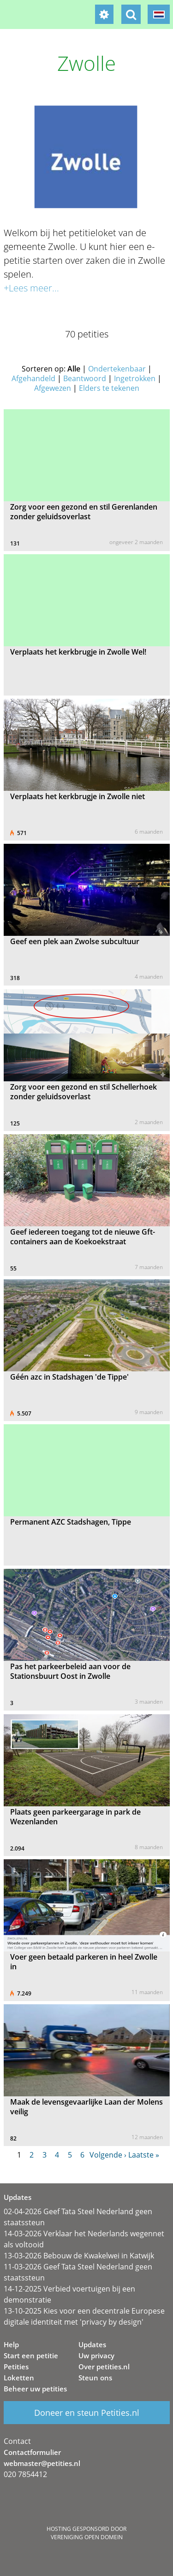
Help (11, 2344)
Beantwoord (84, 378)
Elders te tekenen (109, 388)
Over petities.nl (104, 2366)
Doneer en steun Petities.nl (86, 2412)
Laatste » (143, 2155)
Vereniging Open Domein (87, 2537)
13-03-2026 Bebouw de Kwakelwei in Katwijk (79, 2256)
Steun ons (95, 2377)
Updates (92, 2344)
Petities (16, 2366)
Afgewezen (52, 388)
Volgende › (107, 2155)
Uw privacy (96, 2355)
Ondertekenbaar (117, 369)
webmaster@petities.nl (42, 2463)
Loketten (19, 2377)
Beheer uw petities (35, 2388)
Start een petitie (31, 2355)
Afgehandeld (33, 378)
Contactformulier (32, 2452)
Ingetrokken (134, 378)
